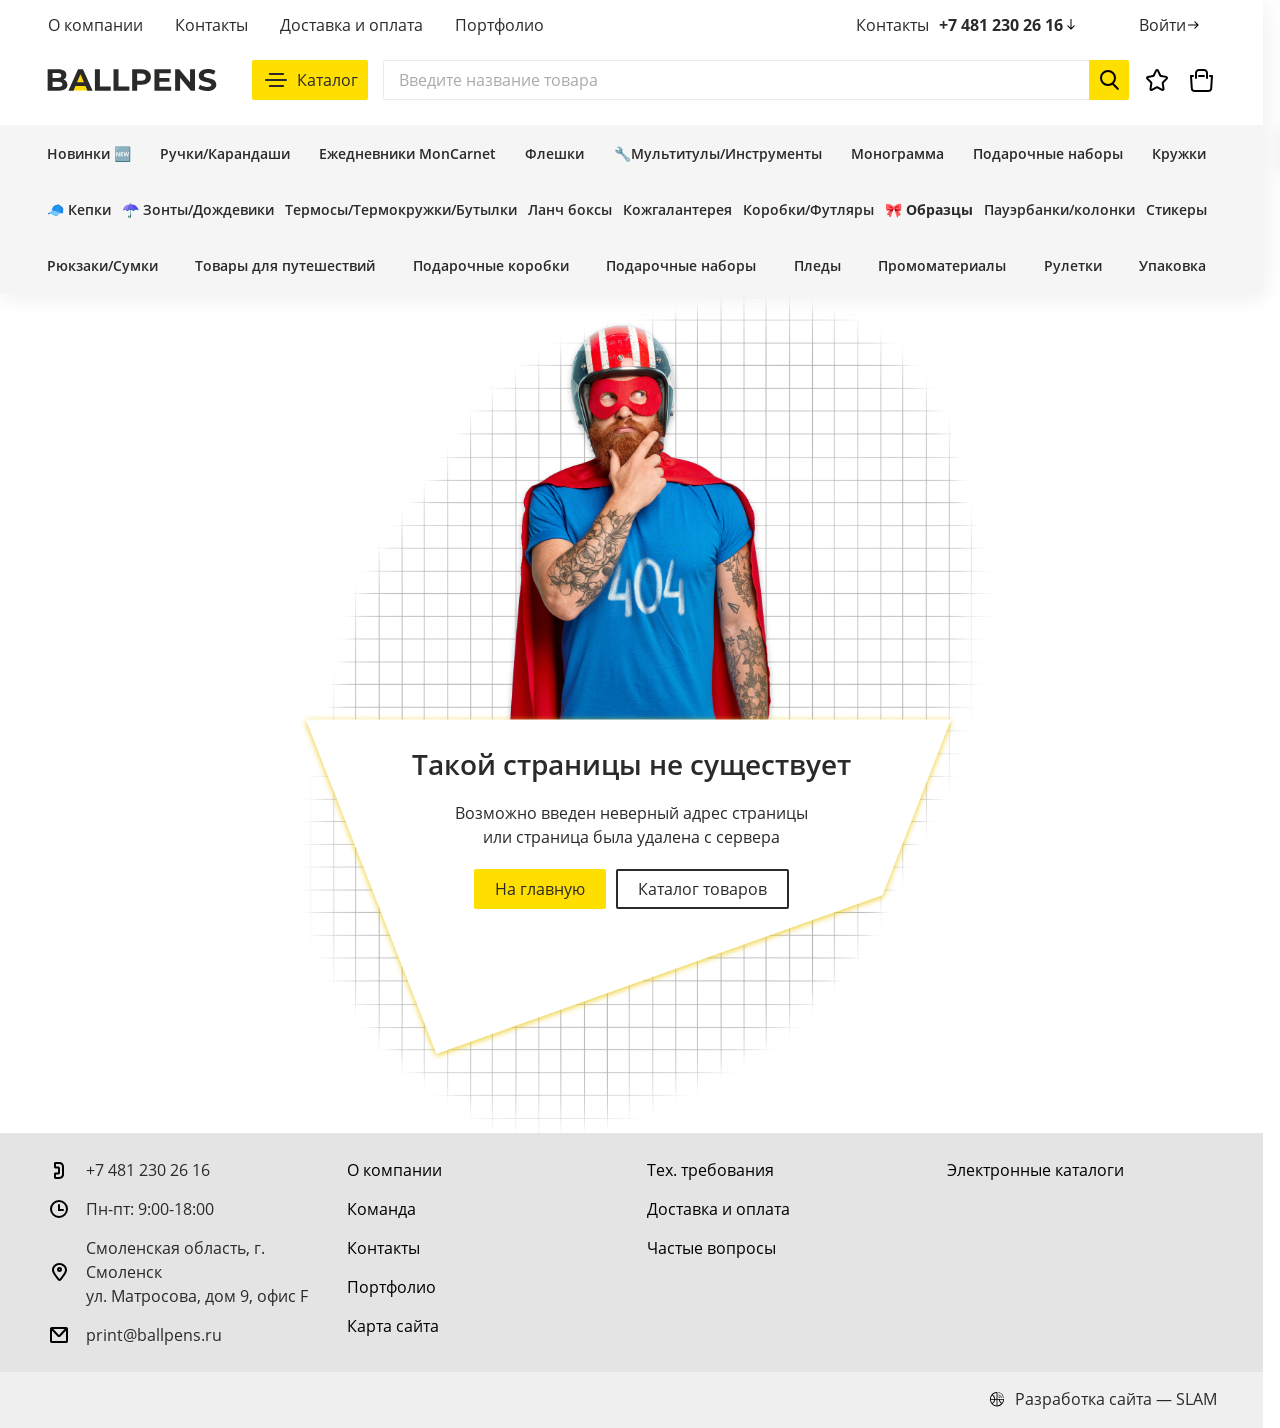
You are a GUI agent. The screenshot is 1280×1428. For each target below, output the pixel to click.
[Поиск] (756, 80)
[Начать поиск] (1109, 80)
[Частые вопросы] (711, 1248)
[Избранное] (1157, 80)
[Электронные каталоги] (1035, 1170)
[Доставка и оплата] (718, 1209)
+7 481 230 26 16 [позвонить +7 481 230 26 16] (1009, 25)
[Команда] (381, 1209)
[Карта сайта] (393, 1326)
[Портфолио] (391, 1287)
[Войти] (1170, 25)
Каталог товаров (702, 889)
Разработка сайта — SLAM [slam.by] (1103, 1399)
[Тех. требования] (710, 1170)
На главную (540, 889)
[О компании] (394, 1170)
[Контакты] (383, 1248)
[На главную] (132, 80)
